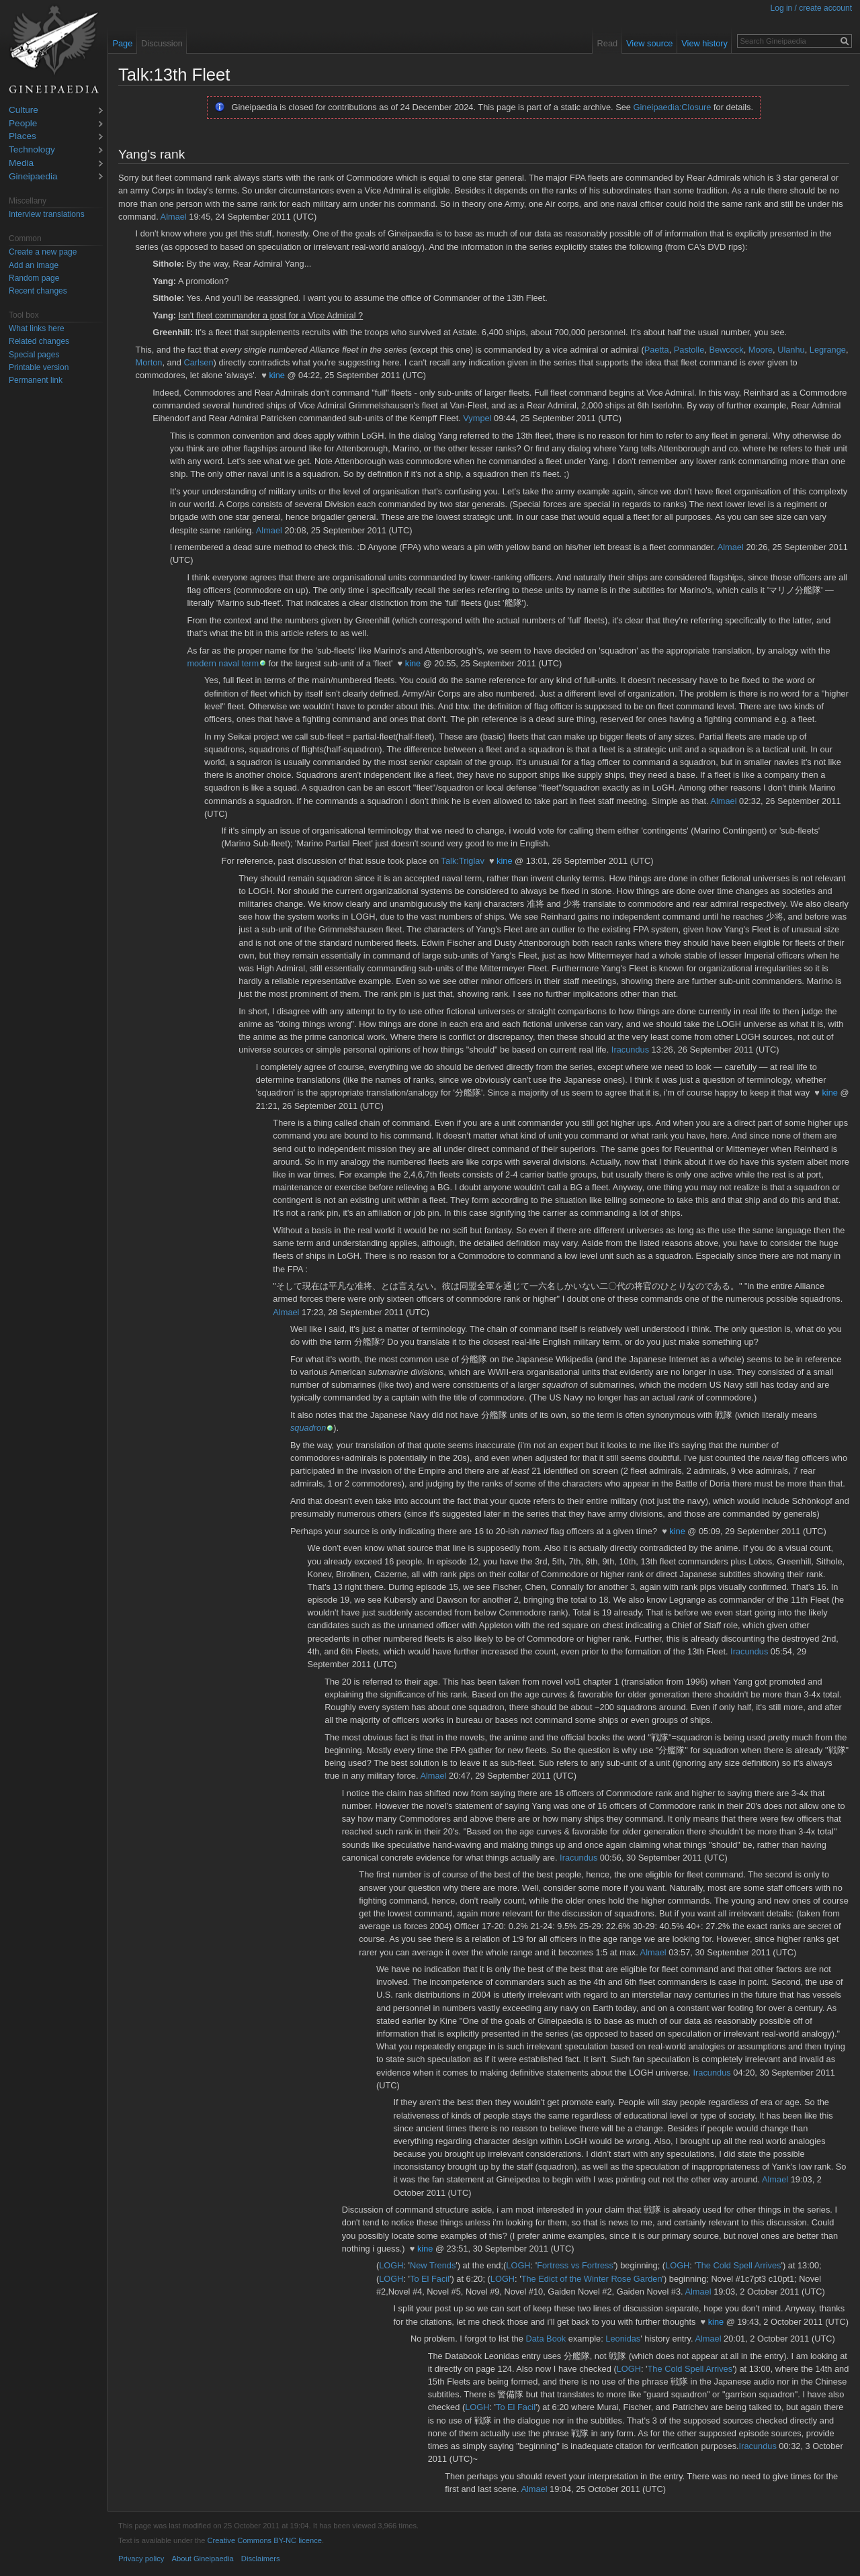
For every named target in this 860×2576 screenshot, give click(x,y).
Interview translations (47, 214)
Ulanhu (791, 350)
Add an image (33, 265)
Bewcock (726, 350)
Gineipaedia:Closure (673, 107)
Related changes (39, 341)
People (23, 124)
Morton (149, 362)
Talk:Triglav (462, 861)
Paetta (656, 350)
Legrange (828, 350)
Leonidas (622, 2339)
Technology (32, 150)
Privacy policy (141, 2559)
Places (22, 136)
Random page (34, 278)
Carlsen (198, 362)
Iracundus (630, 1050)
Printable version (39, 367)
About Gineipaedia (203, 2559)
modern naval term (223, 663)
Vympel (477, 418)
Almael (174, 217)
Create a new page (43, 252)
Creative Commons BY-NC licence (264, 2540)
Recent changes (38, 291)
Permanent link (35, 380)
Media (21, 163)
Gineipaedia (33, 177)
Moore (760, 350)
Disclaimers (260, 2559)
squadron (308, 1428)
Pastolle (689, 350)
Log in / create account (811, 8)
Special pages (34, 354)
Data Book (546, 2339)
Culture (23, 110)
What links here (36, 328)
